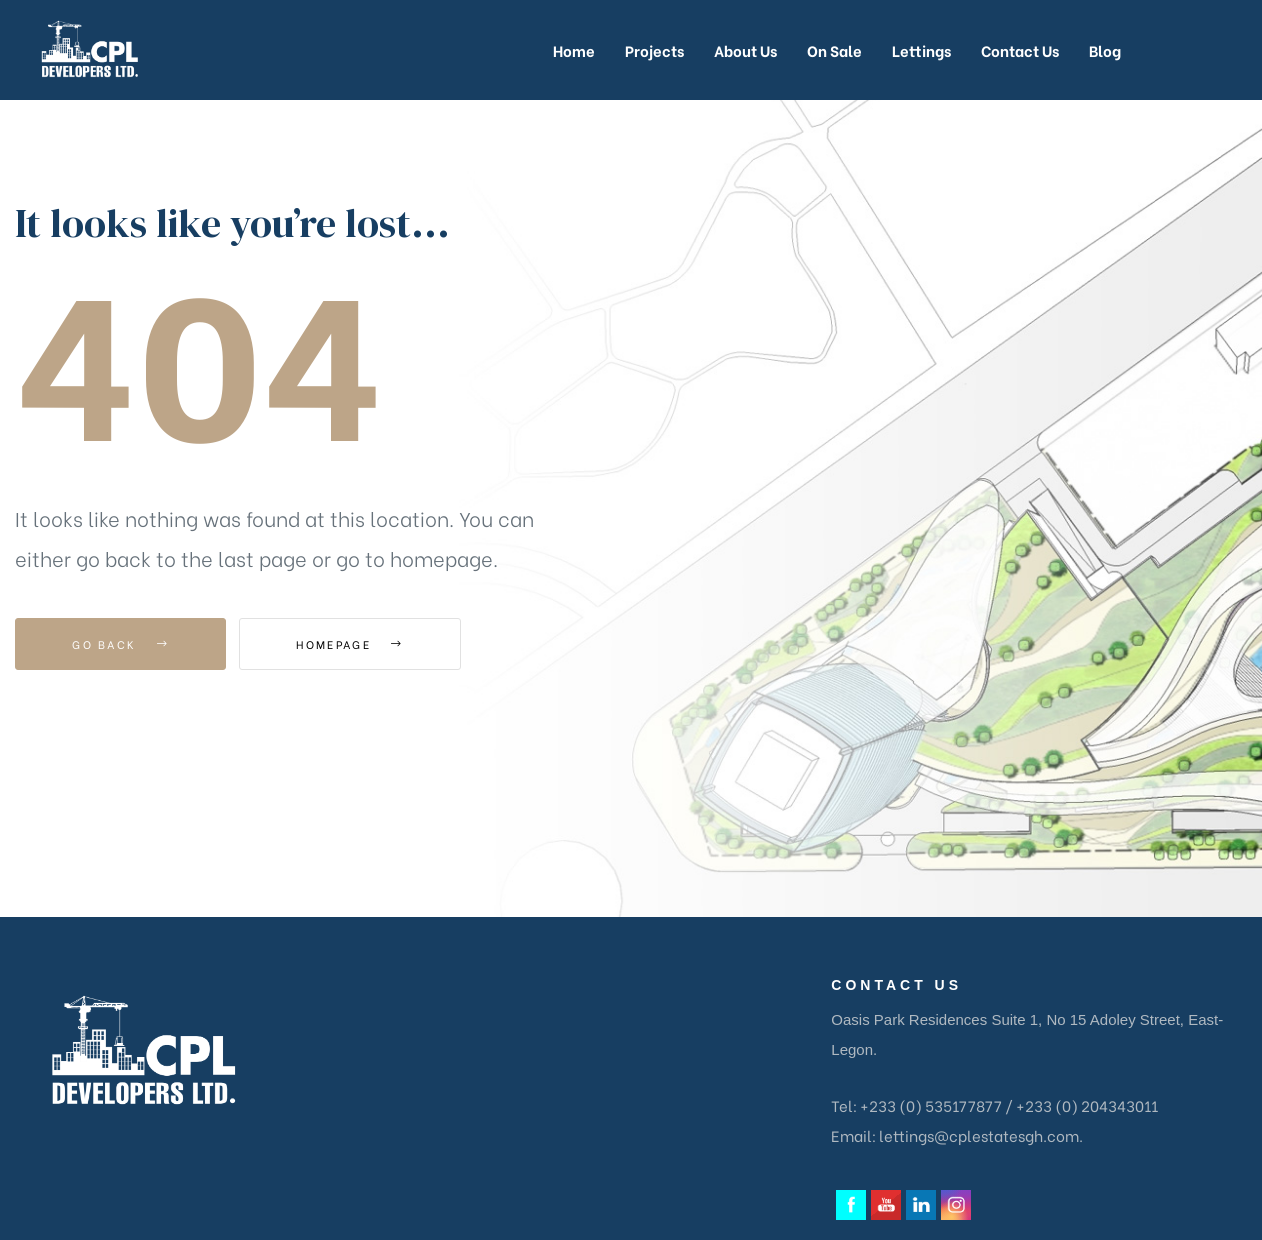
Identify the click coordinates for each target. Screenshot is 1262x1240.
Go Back (120, 644)
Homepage (349, 644)
